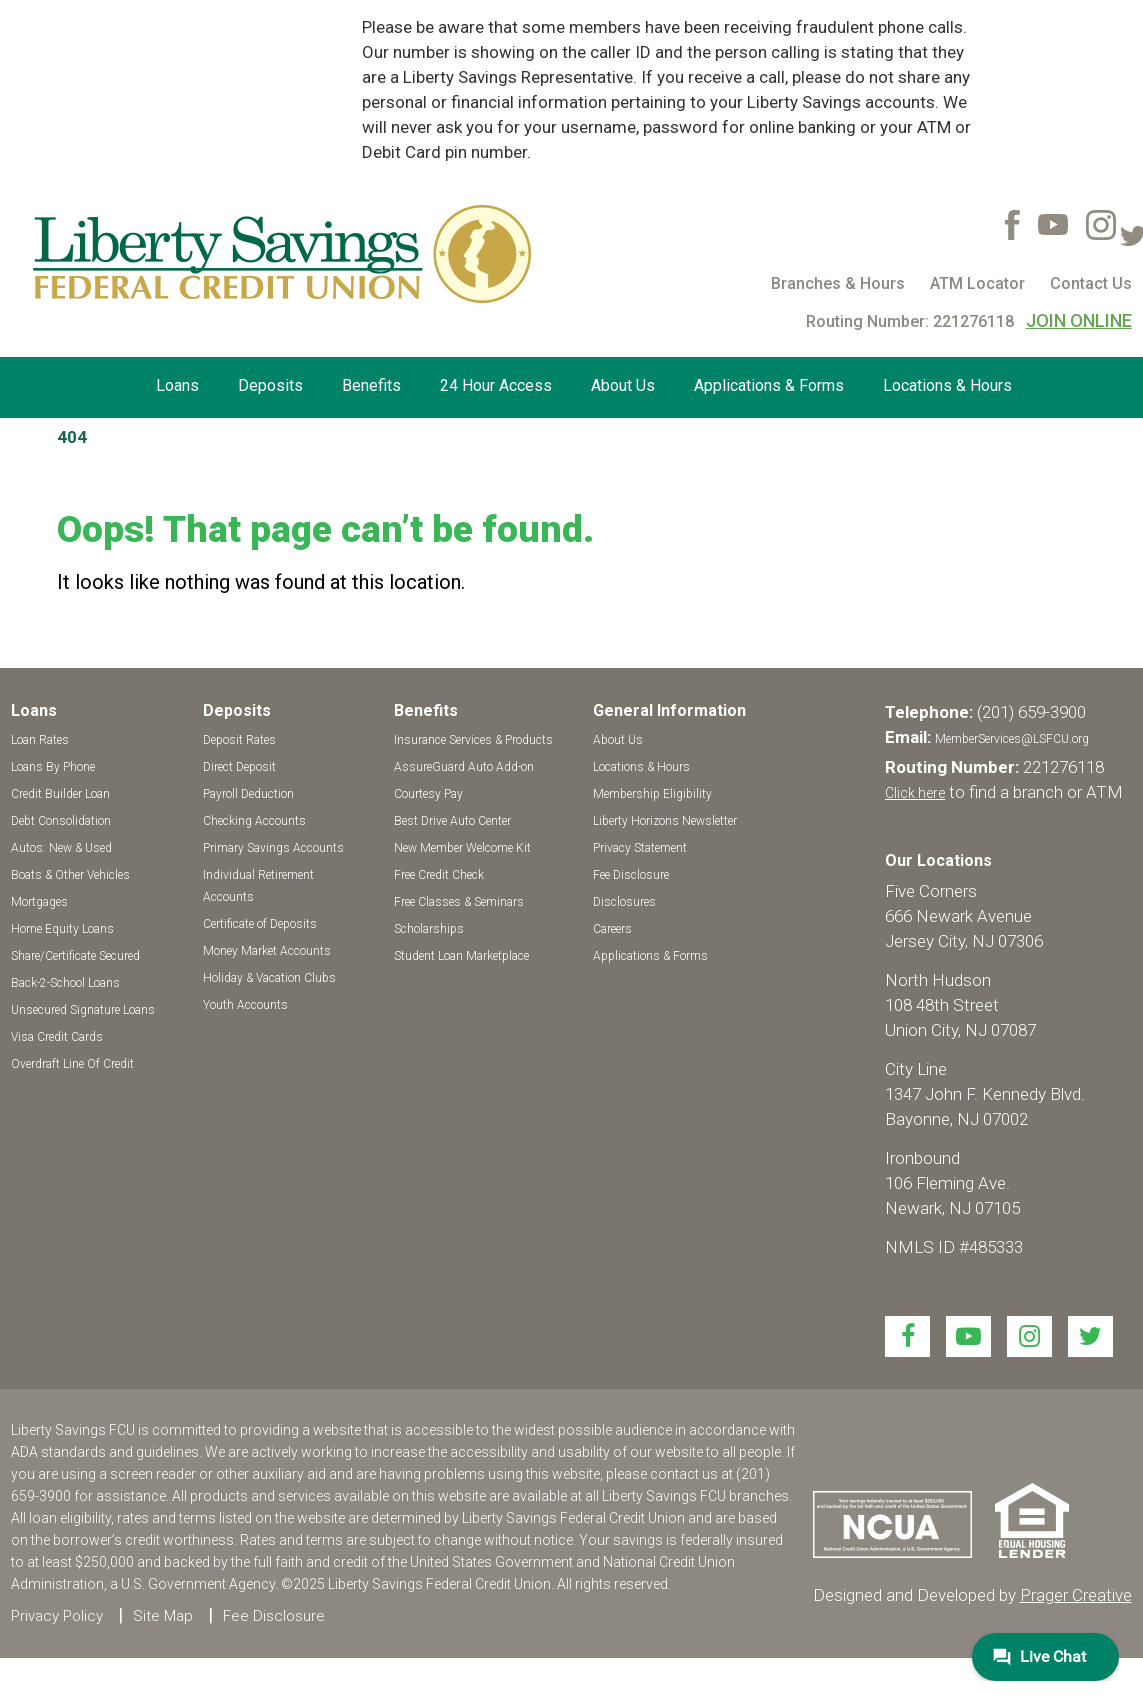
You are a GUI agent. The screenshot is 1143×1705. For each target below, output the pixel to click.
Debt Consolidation (61, 821)
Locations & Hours (947, 385)
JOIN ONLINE (1079, 320)
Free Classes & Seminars (459, 902)
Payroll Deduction (248, 794)
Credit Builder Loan (60, 794)
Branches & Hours (838, 283)
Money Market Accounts (267, 951)
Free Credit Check (439, 875)
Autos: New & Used (61, 848)
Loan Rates (40, 740)
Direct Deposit (239, 767)
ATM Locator (977, 283)
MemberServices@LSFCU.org (1012, 739)
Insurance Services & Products (473, 740)
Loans (177, 385)
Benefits (371, 385)
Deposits (270, 385)
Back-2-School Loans (65, 983)
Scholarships (429, 929)
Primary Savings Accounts (273, 848)
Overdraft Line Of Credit (72, 1064)
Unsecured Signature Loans (83, 1010)
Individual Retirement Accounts (258, 886)
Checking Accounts (254, 821)
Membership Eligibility (652, 794)
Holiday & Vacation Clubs (269, 978)
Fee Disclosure (631, 875)
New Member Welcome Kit (462, 848)
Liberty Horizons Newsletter (665, 821)
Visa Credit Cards (57, 1037)
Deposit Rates (239, 740)
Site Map (163, 1616)
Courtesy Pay (428, 794)
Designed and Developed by (972, 1595)
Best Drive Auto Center (452, 821)
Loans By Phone (53, 767)
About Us (623, 385)
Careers (612, 929)
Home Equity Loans (62, 929)
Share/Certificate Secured (75, 956)
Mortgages (39, 902)
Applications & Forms (769, 385)
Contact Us (1091, 283)
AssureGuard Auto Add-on (464, 767)
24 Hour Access (496, 385)
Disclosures (624, 902)
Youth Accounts (245, 1005)
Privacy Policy (57, 1616)
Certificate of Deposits (260, 924)
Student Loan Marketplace (461, 956)
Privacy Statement (640, 848)
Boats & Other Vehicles (70, 875)
